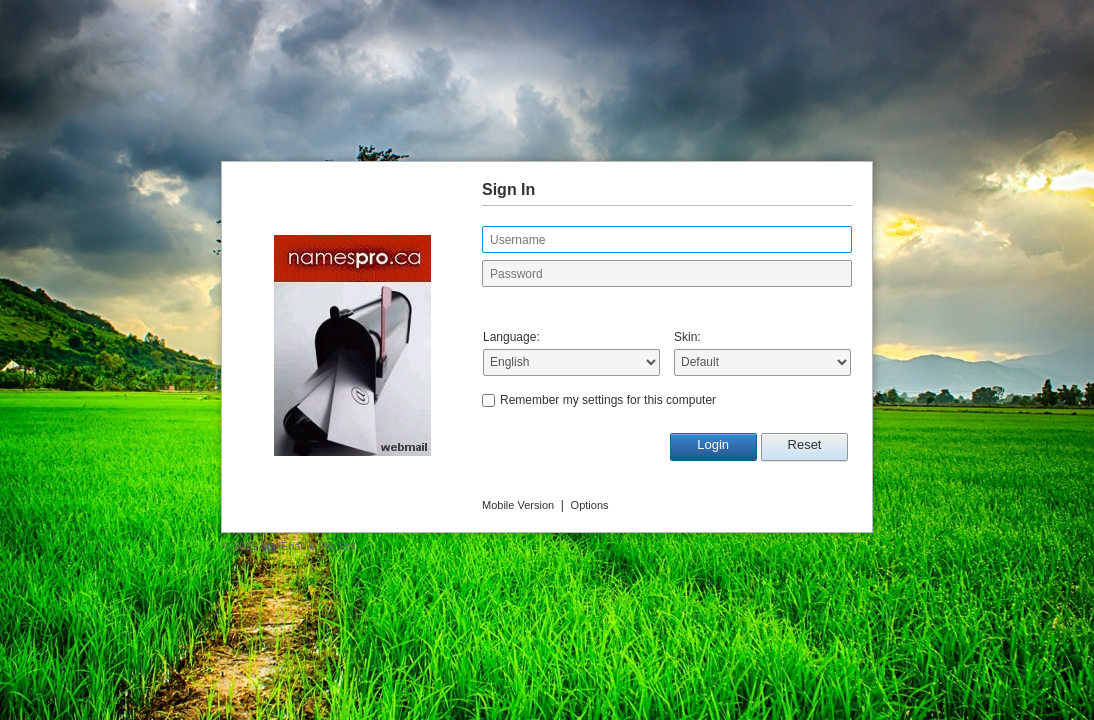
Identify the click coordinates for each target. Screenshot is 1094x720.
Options (590, 505)
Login (713, 444)
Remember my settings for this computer (608, 400)
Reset (805, 444)
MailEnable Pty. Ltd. (309, 546)
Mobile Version (518, 505)
